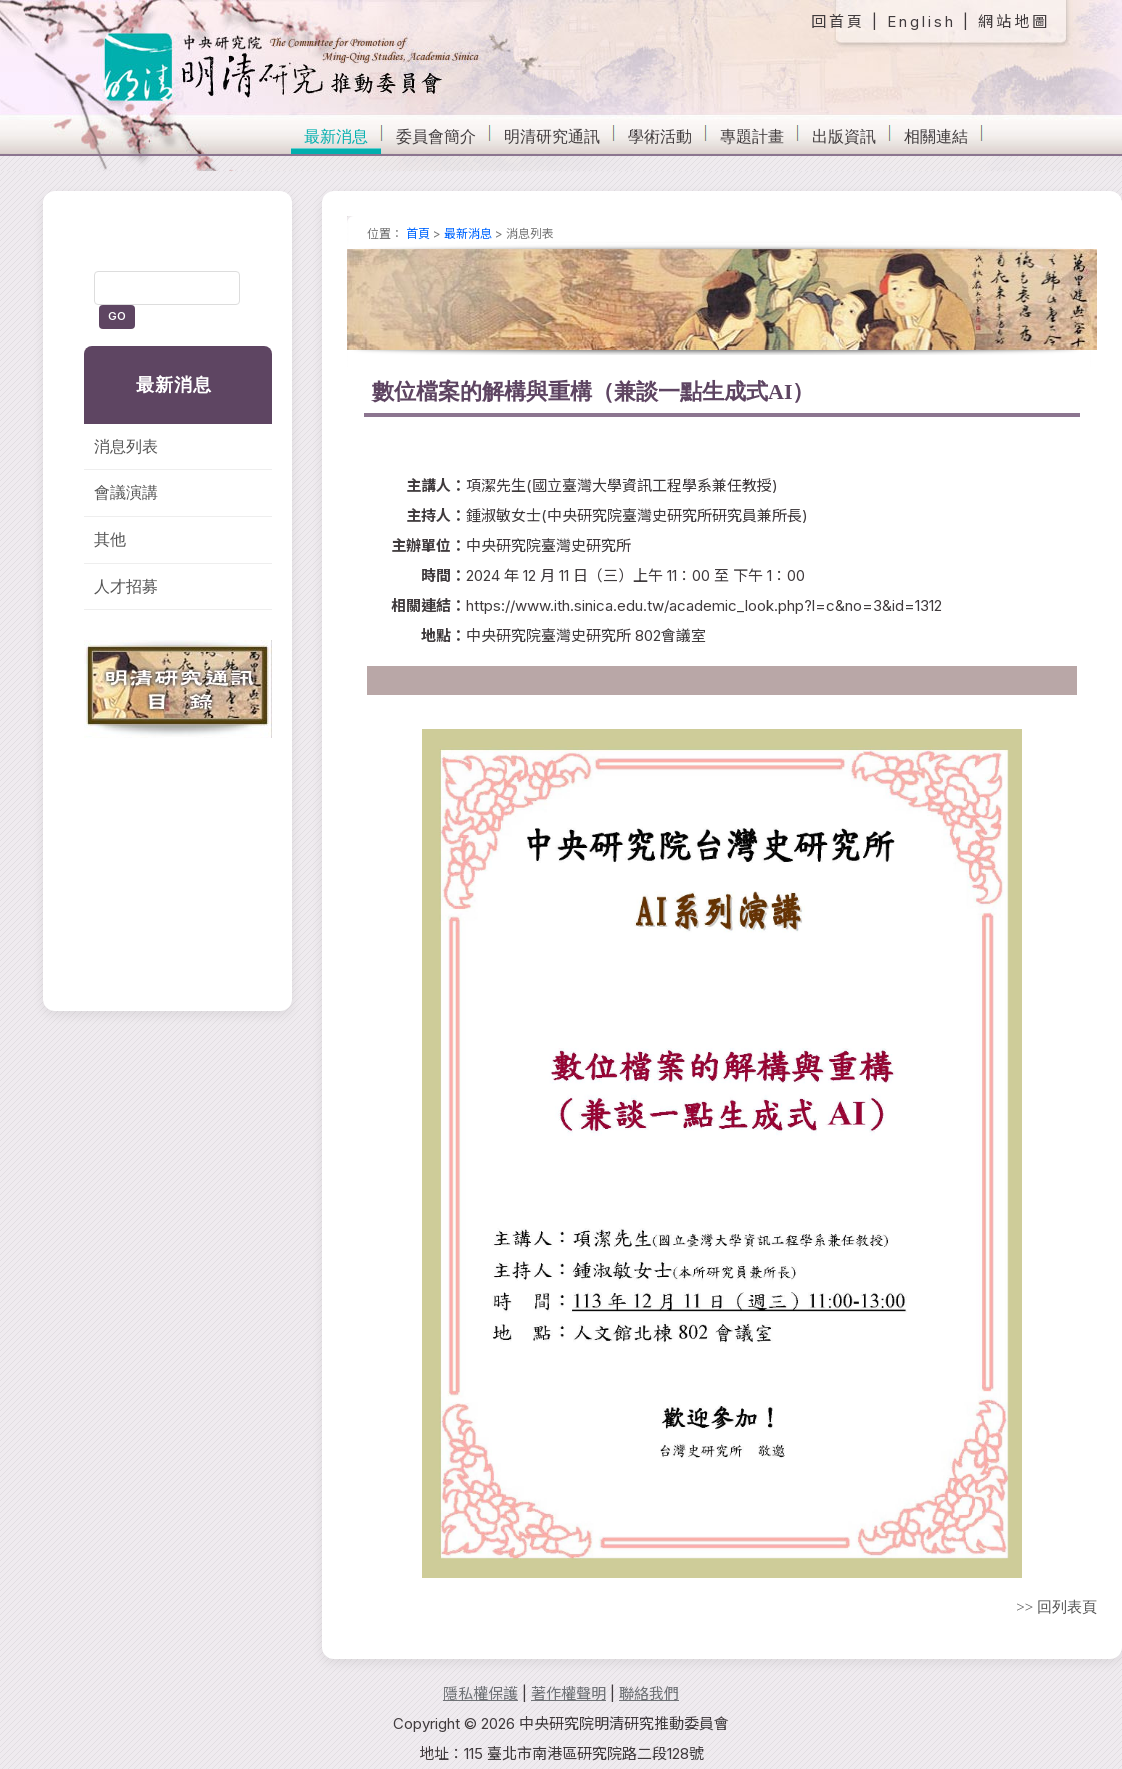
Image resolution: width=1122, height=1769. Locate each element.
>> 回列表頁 (1056, 1607)
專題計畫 (752, 136)
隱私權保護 (480, 1693)
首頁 (418, 233)
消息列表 (126, 446)
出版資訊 (844, 136)
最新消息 (336, 136)
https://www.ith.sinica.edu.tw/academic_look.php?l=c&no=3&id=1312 (704, 605)
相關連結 (936, 136)
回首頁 (838, 21)
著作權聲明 (568, 1693)
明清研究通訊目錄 (178, 689)
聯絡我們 (649, 1693)
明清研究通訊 (552, 136)
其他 (110, 539)
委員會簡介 (436, 136)
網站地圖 (1014, 21)
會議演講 (126, 492)
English (921, 21)
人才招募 (126, 586)
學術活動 (660, 136)
